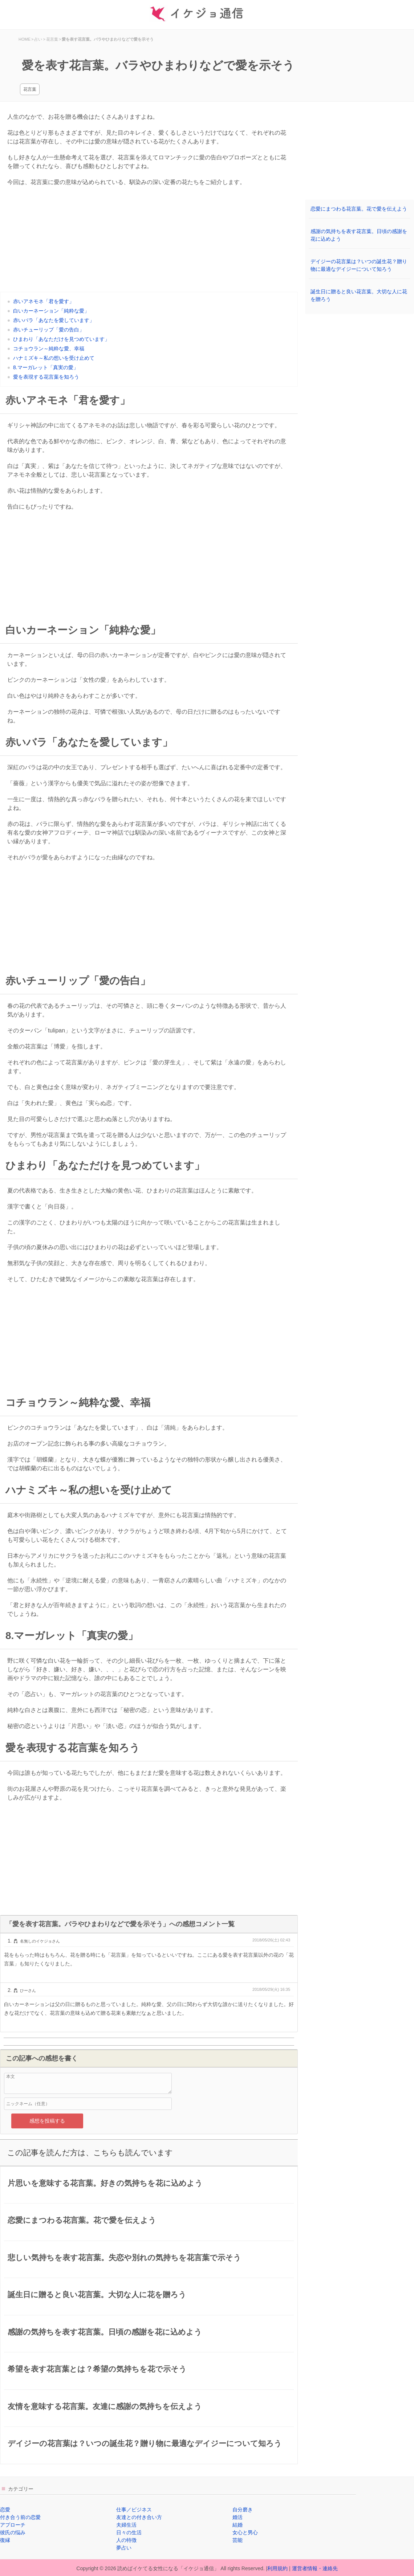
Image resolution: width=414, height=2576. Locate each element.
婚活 (237, 2517)
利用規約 (277, 2568)
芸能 (237, 2540)
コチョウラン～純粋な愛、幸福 (48, 348)
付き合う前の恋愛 (20, 2517)
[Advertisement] (149, 241)
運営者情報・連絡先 (315, 2568)
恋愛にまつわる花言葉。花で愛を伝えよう (358, 209)
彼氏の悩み (12, 2532)
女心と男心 (245, 2532)
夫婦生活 (126, 2525)
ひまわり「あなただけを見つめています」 (61, 339)
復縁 (5, 2540)
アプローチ (12, 2525)
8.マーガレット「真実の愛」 (45, 367)
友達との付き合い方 (139, 2517)
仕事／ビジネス (134, 2509)
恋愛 (5, 2509)
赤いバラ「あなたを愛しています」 (53, 320)
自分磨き (242, 2509)
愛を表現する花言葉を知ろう (46, 377)
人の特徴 (126, 2540)
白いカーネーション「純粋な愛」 (51, 311)
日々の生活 (129, 2532)
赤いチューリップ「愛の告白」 (48, 330)
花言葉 (29, 89)
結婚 (237, 2525)
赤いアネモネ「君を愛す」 (43, 301)
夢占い (123, 2548)
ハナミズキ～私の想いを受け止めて (53, 358)
